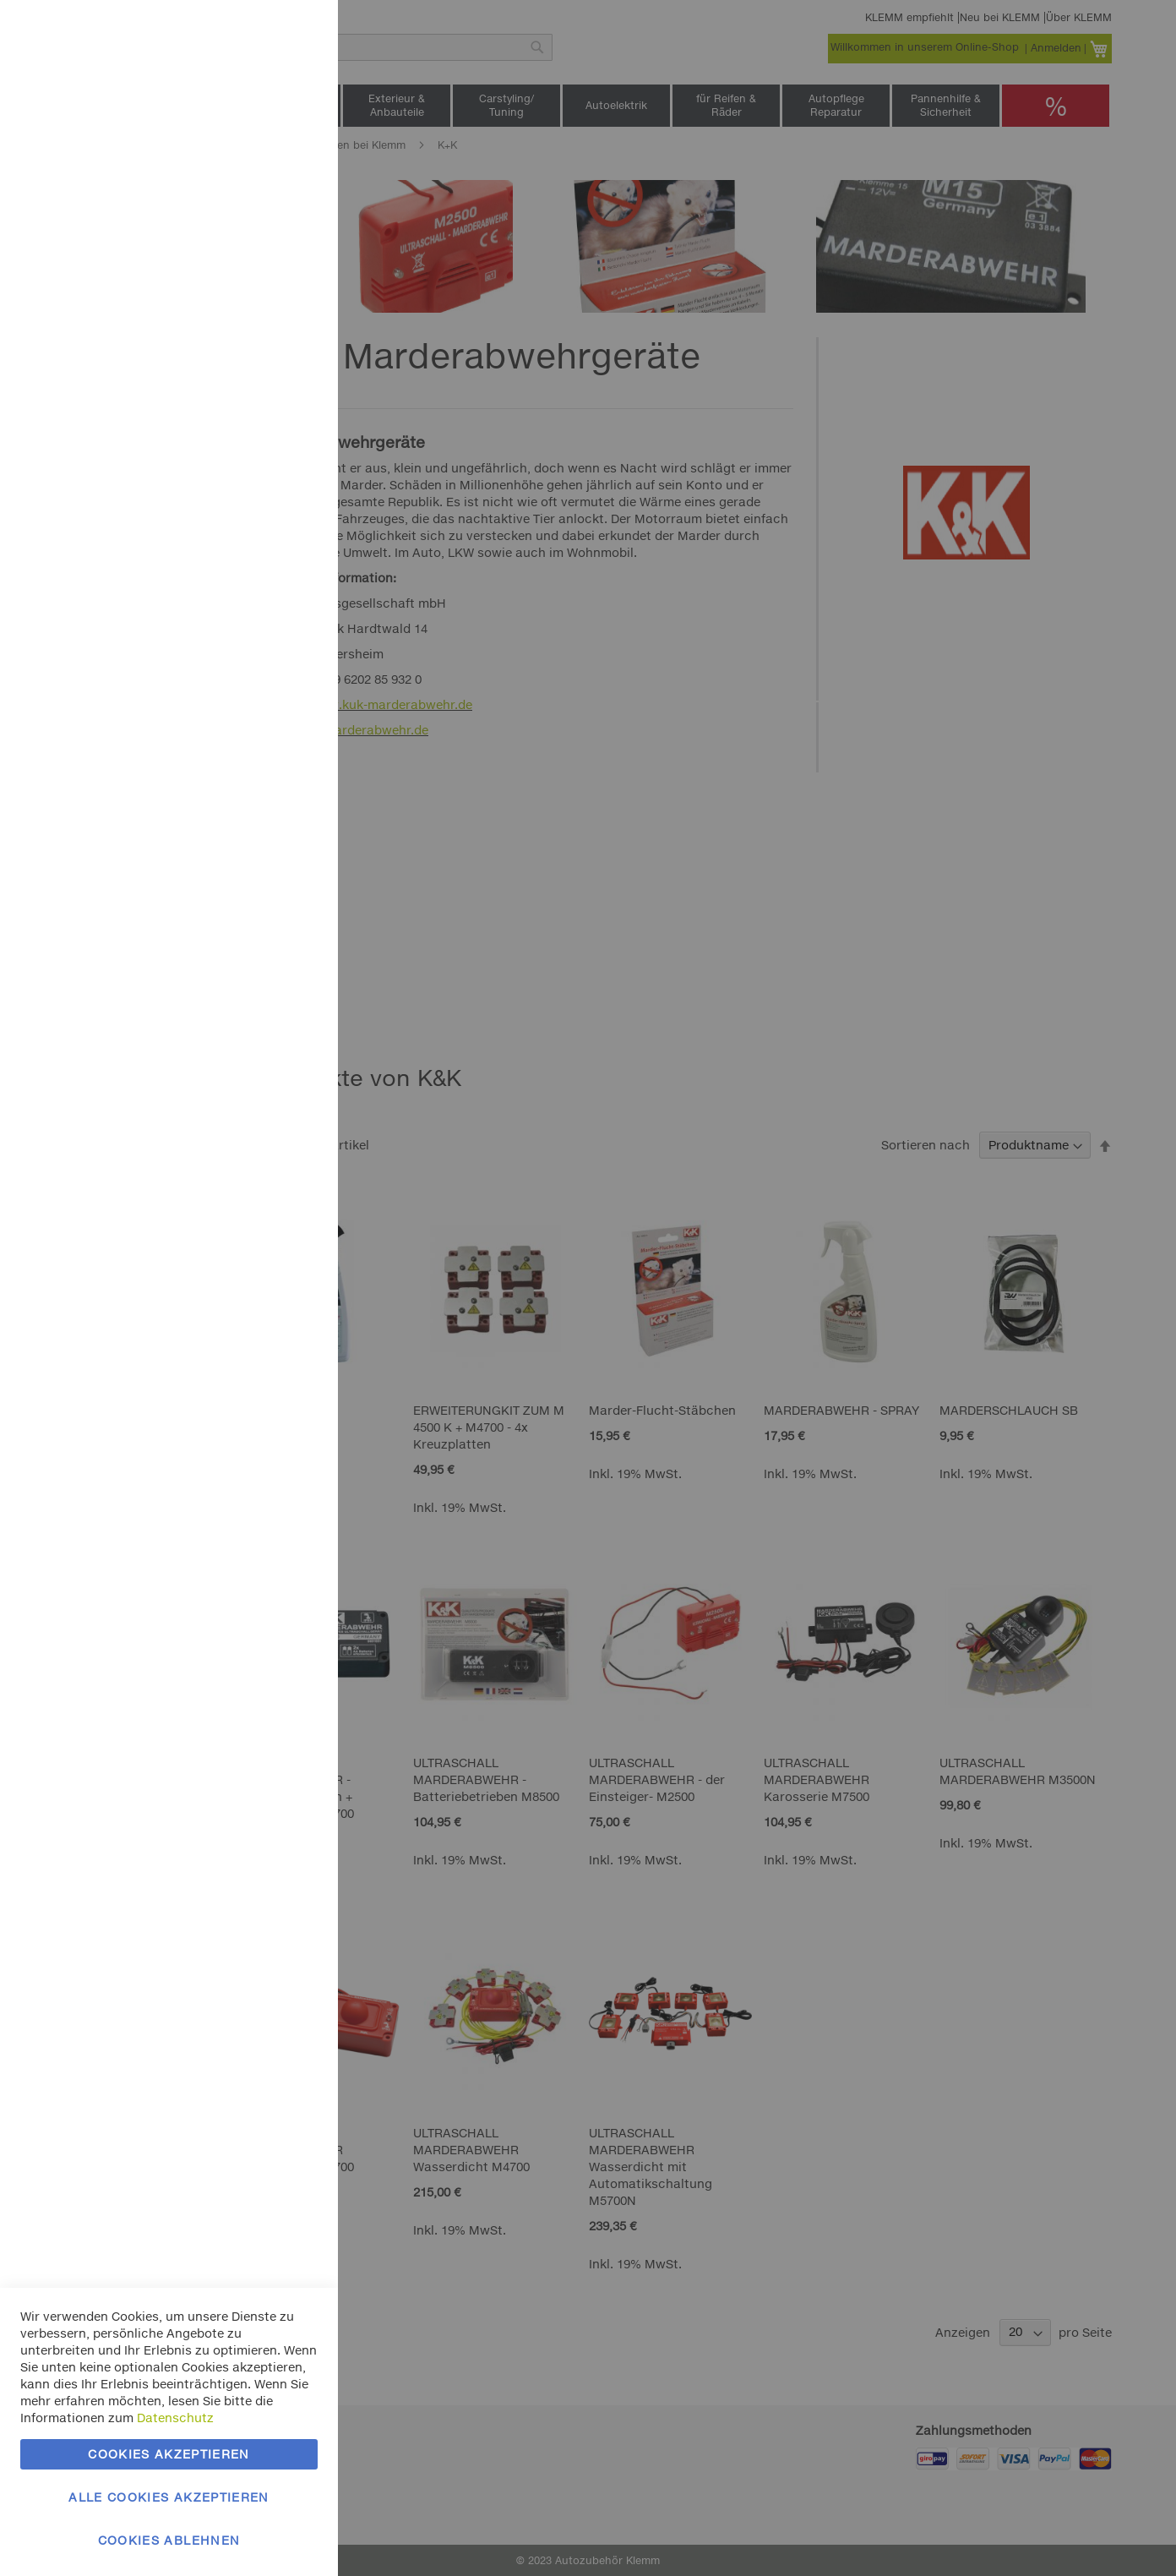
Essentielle (291, 33)
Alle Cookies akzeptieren (168, 2497)
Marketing (291, 212)
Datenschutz (175, 2417)
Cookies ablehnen (169, 2540)
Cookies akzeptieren (169, 2454)
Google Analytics (291, 459)
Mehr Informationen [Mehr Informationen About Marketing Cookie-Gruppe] (260, 386)
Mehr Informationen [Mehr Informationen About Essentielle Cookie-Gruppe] (260, 140)
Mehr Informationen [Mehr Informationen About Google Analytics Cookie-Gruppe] (260, 565)
